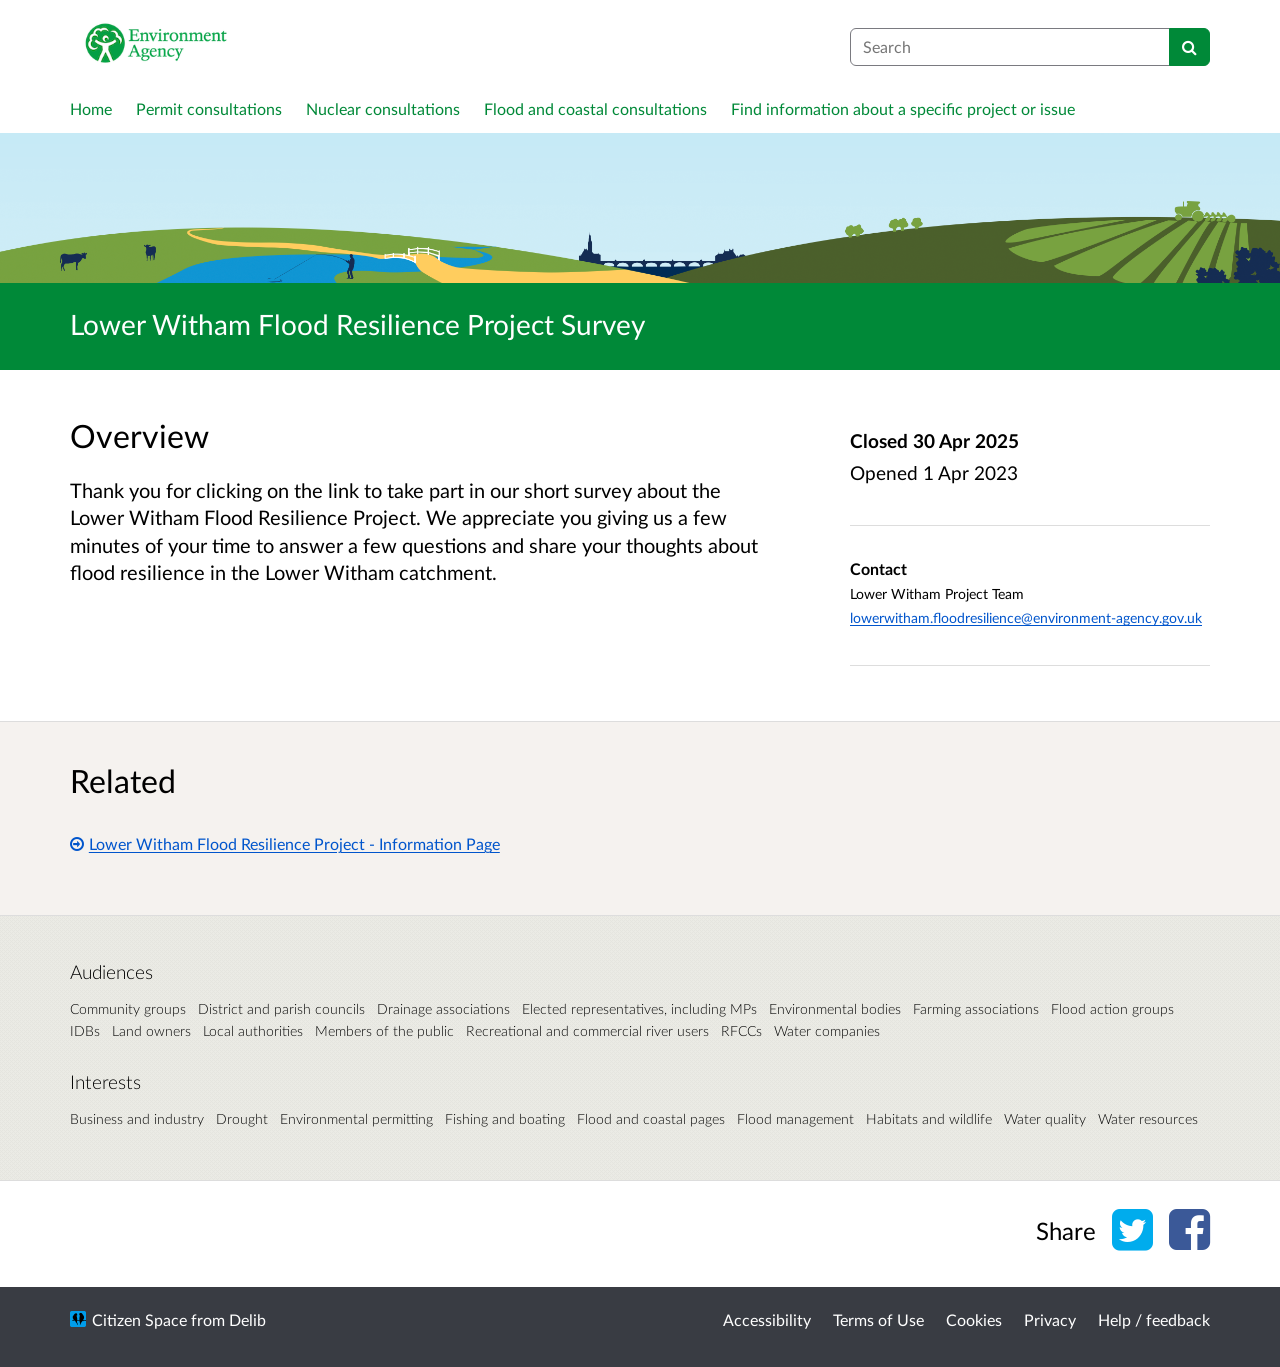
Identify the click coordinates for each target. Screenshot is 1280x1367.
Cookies (974, 1319)
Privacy (1050, 1319)
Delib (247, 1319)
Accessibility (767, 1319)
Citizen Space (139, 1319)
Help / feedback (1154, 1319)
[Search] (1189, 47)
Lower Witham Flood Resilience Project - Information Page (285, 843)
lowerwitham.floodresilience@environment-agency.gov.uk (1026, 617)
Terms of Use (878, 1319)
